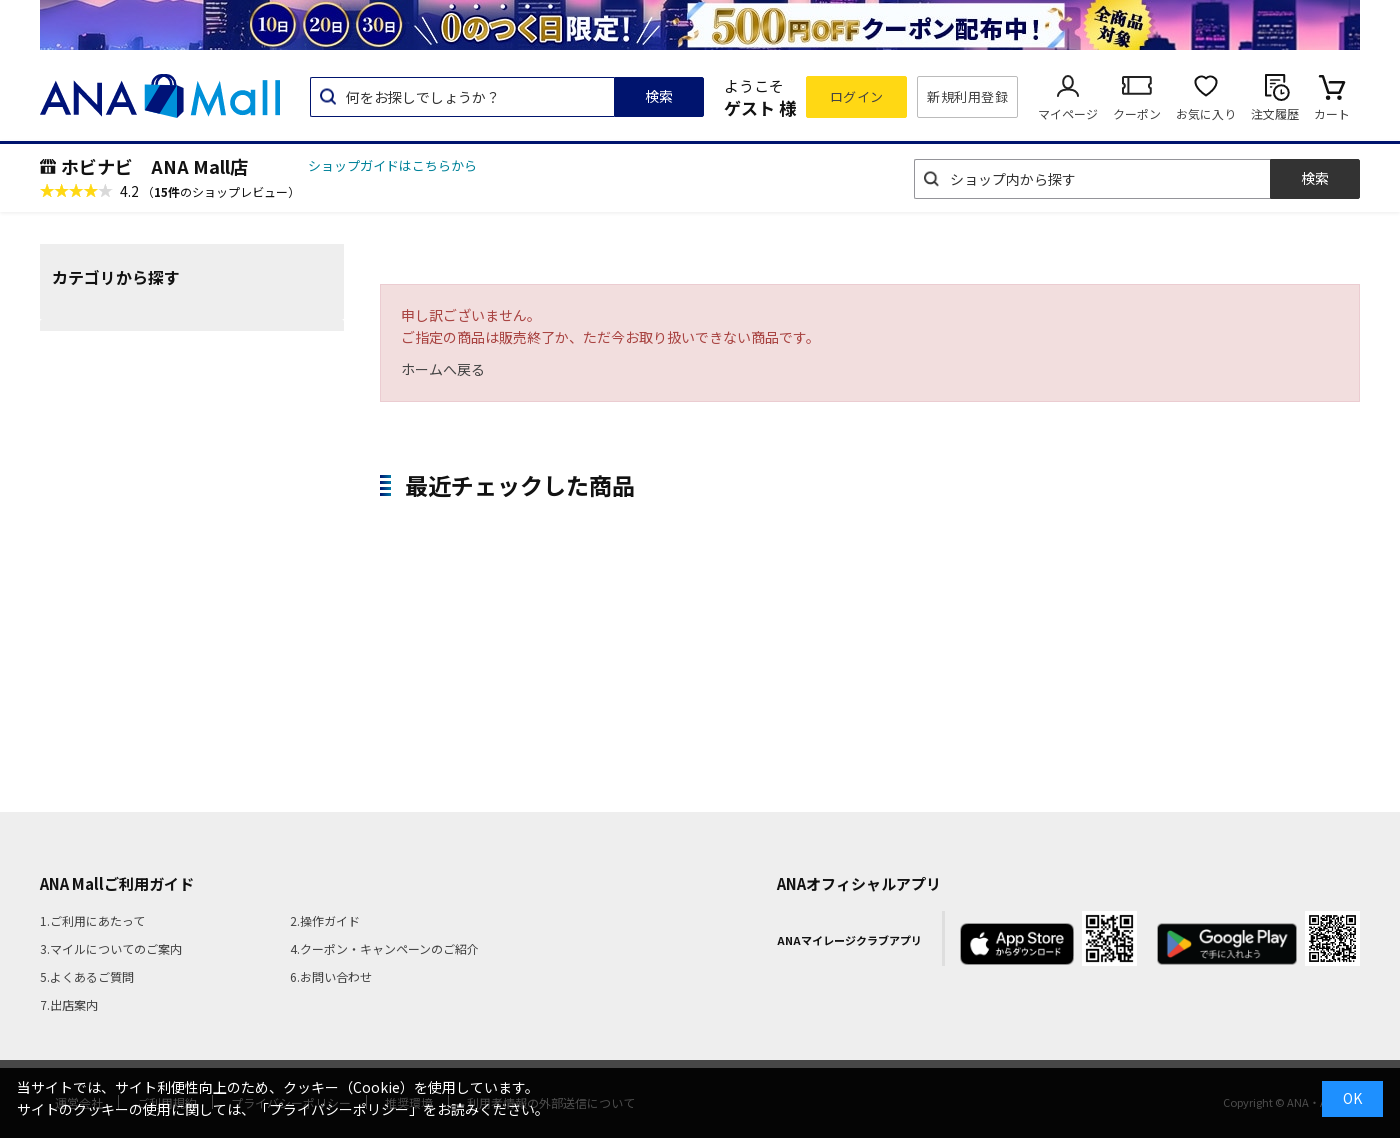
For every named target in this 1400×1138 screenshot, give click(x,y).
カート (1332, 113)
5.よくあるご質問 (87, 976)
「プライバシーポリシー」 (339, 1109)
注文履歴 (1275, 113)
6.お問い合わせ (331, 976)
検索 (659, 96)
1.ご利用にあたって (92, 920)
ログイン (857, 96)
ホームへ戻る (443, 369)
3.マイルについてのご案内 (111, 948)
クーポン (1137, 113)
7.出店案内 (69, 1004)
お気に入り (1206, 113)
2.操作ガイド (325, 920)
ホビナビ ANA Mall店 (154, 166)
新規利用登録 (967, 96)
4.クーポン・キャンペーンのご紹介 (384, 948)
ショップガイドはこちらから (392, 165)
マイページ (1068, 113)
